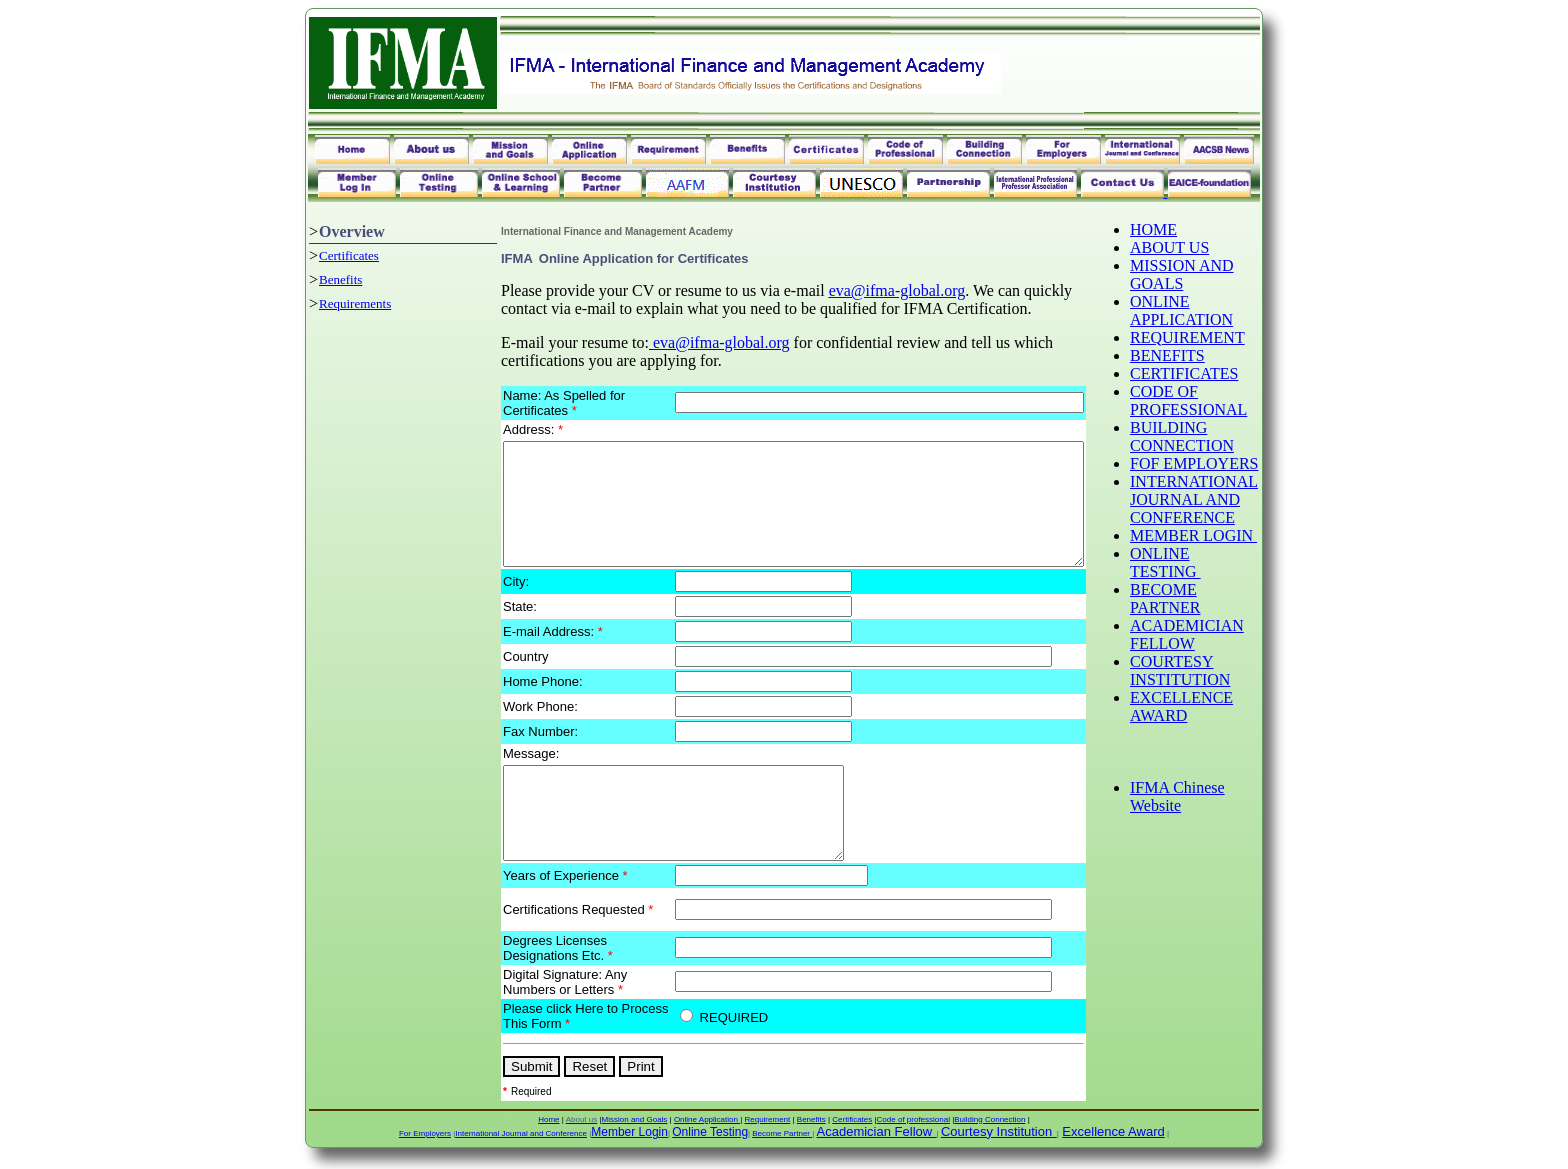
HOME (1189, 229)
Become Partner (782, 1146)
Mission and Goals (635, 1132)
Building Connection (989, 1132)
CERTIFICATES (1220, 373)
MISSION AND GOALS (1218, 274)
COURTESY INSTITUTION (1216, 688)
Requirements (321, 303)
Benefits (306, 279)
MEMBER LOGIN (1229, 553)
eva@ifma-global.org (862, 290)
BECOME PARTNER (1201, 616)
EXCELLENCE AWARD (1217, 724)
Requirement (767, 1132)
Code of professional (913, 1132)
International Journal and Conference (521, 1146)
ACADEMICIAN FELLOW (1223, 652)
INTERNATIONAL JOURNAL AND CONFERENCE (1230, 517)
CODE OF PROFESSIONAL (1224, 400)
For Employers (425, 1146)
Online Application (707, 1132)
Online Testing (710, 1145)
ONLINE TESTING (1201, 580)
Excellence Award (1113, 1144)
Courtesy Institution (996, 1144)
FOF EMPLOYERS (1213, 472)
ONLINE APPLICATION (1217, 310)
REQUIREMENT (1223, 337)
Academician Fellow (875, 1144)
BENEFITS (1203, 355)
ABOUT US (1205, 247)
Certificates (315, 255)
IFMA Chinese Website (1213, 814)
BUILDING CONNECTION (1218, 436)
